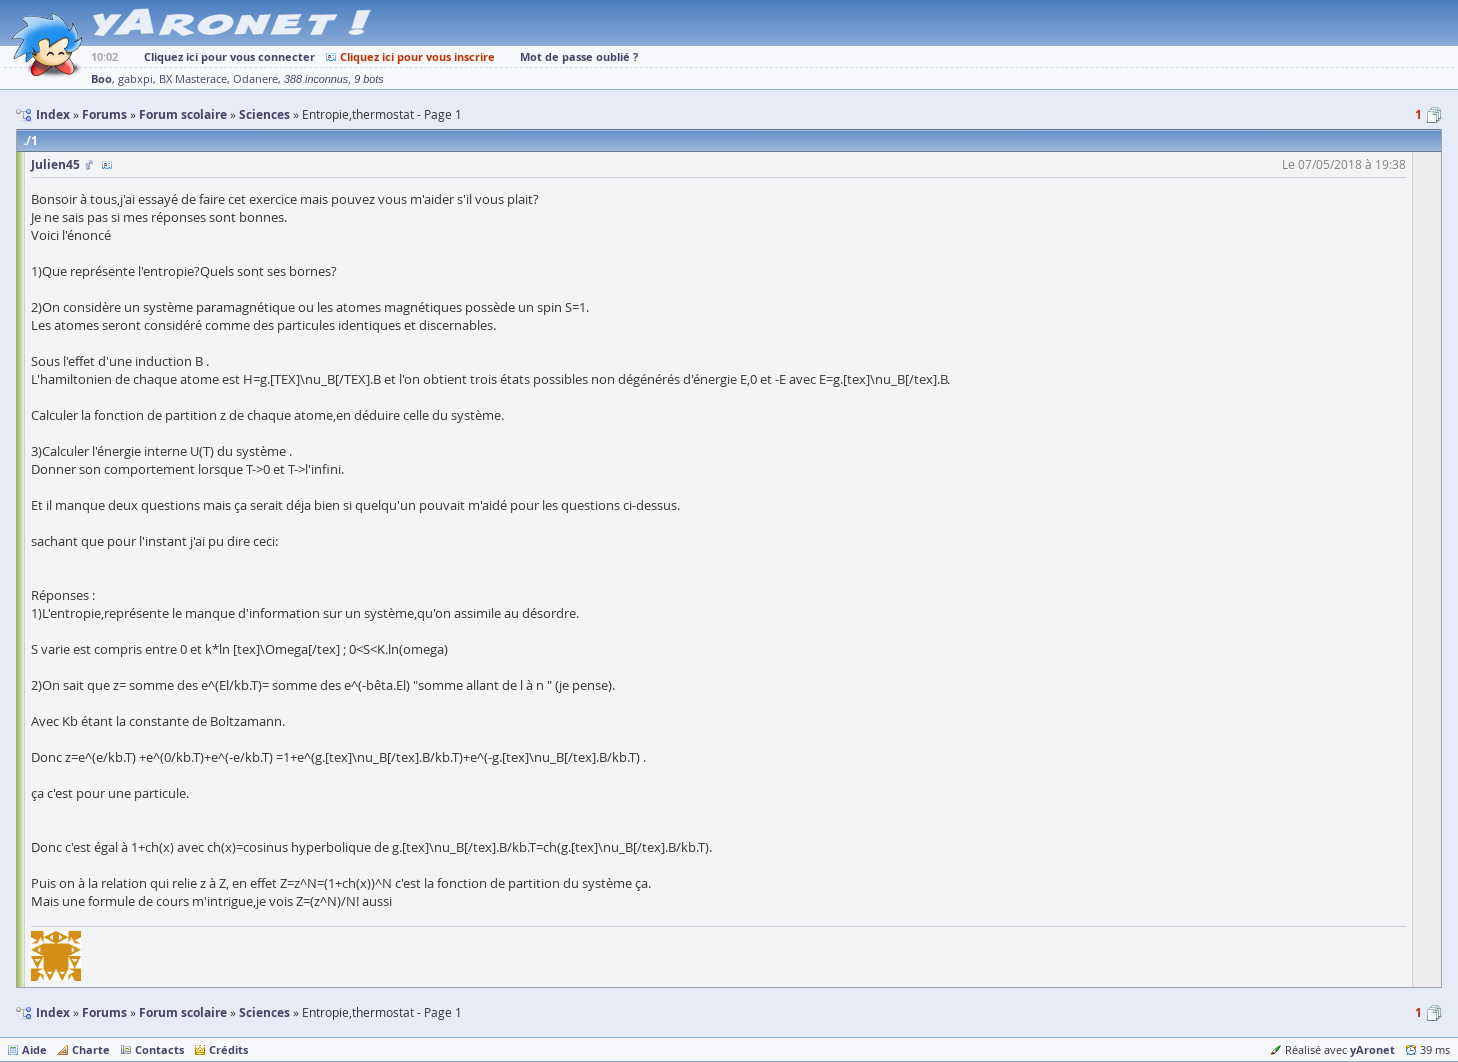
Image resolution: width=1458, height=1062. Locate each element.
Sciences (264, 1012)
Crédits (228, 1049)
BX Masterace (193, 79)
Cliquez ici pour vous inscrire (417, 56)
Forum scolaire (183, 1012)
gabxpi (135, 79)
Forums (104, 1012)
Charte (91, 1049)
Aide (34, 1049)
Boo (101, 78)
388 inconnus (316, 79)
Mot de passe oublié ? (579, 56)
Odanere (255, 79)
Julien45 (55, 164)
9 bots (368, 79)
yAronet (1372, 1049)
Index (53, 1012)
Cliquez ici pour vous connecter (229, 56)
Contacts (159, 1049)
